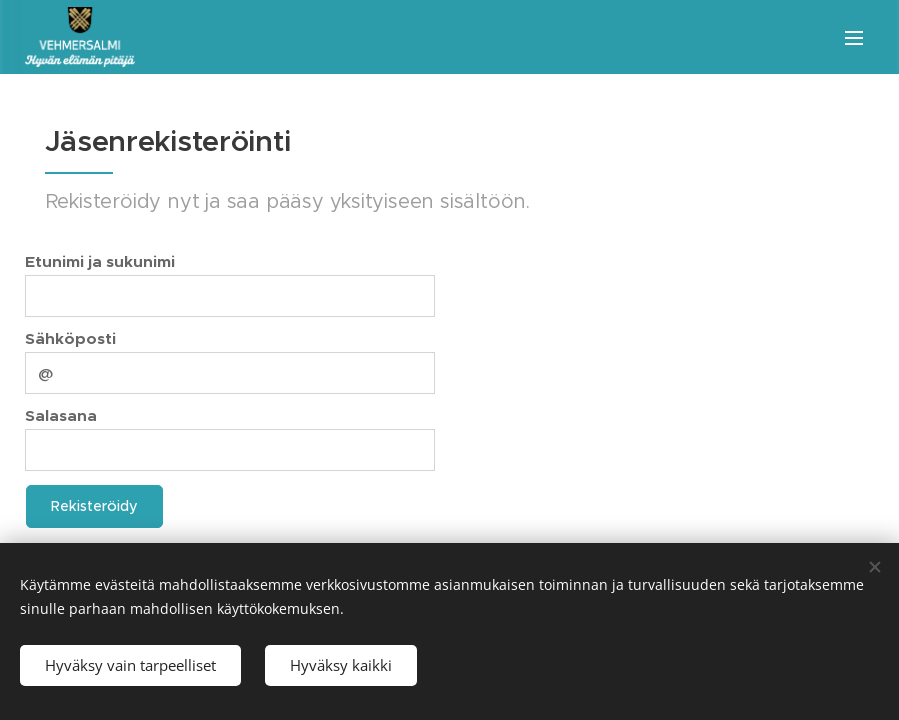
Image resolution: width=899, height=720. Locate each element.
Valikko (854, 38)
